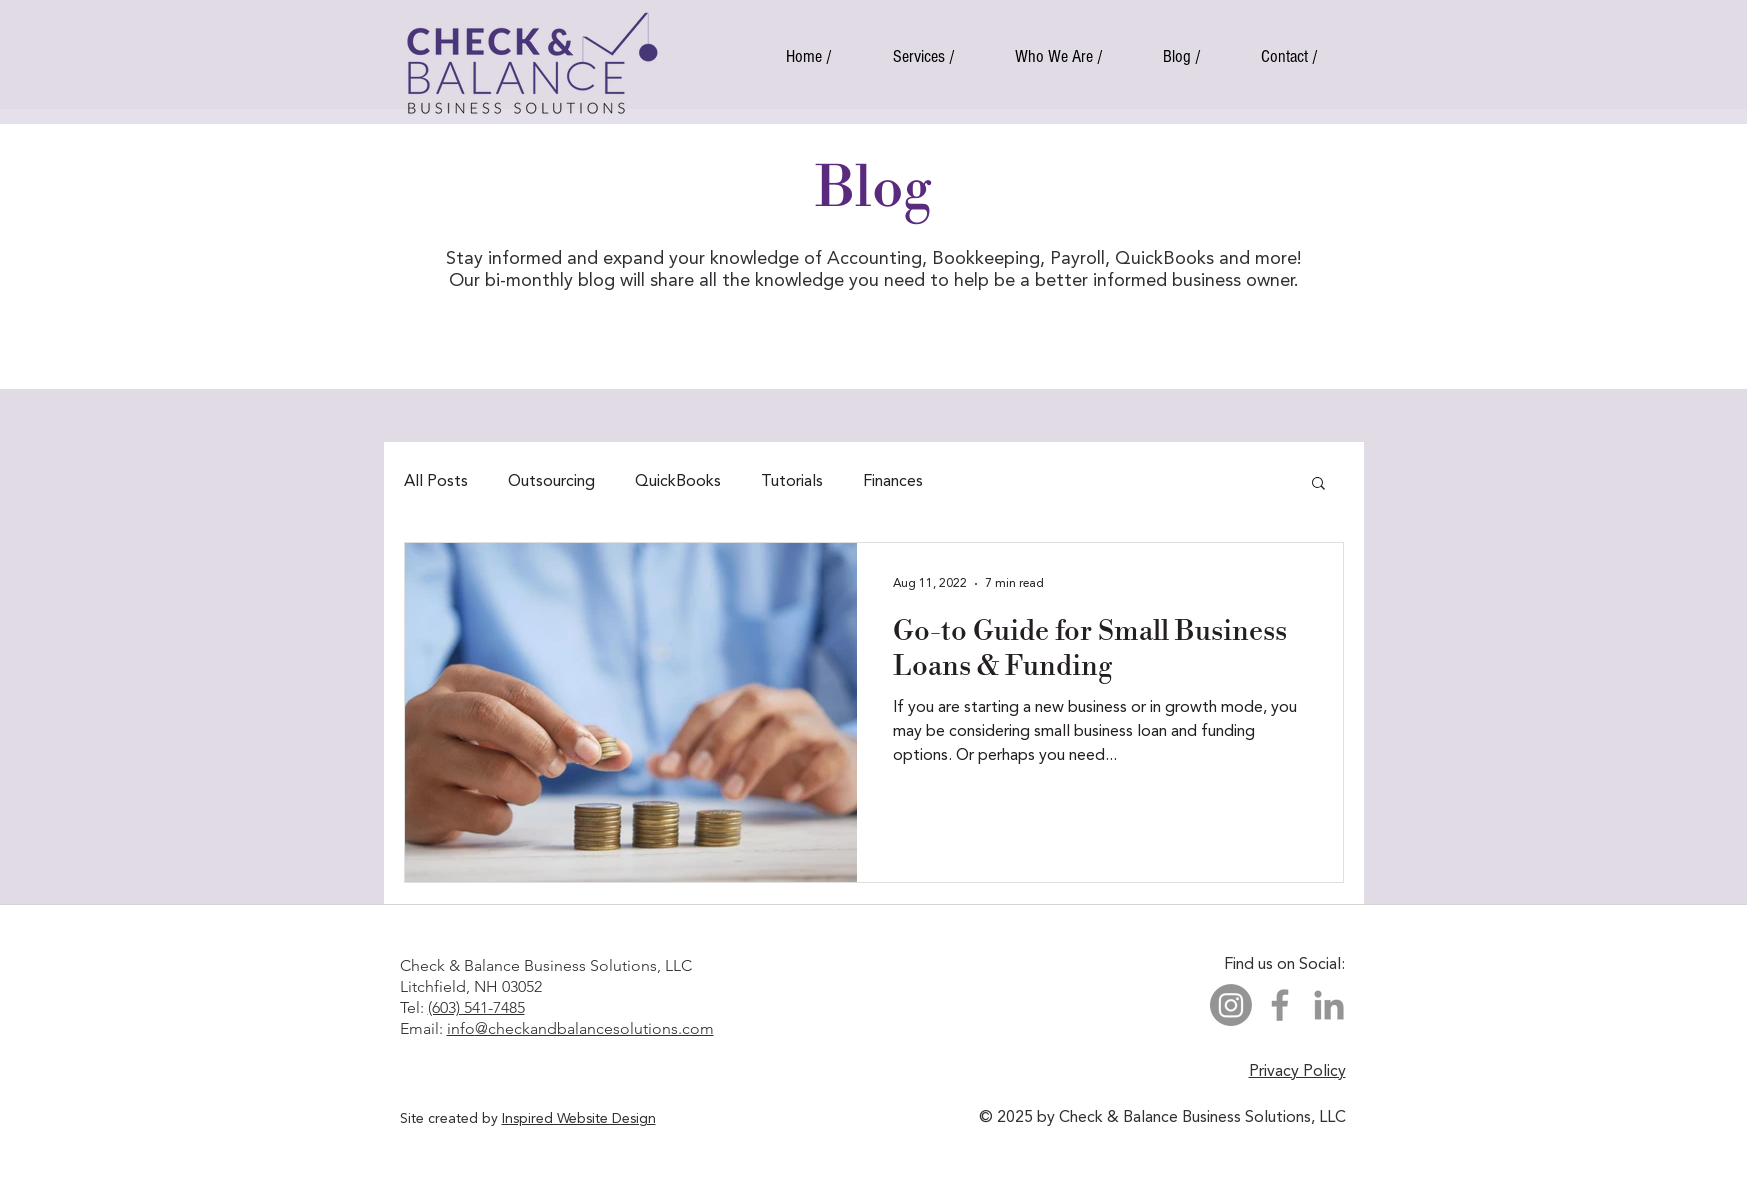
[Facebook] (1280, 1005)
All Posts (436, 482)
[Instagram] (1231, 1005)
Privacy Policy (1297, 1072)
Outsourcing (551, 482)
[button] (1318, 484)
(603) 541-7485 (476, 1007)
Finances (893, 482)
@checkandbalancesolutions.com (594, 1028)
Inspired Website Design (579, 1119)
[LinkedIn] (1329, 1005)
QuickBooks (678, 482)
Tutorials (792, 482)
